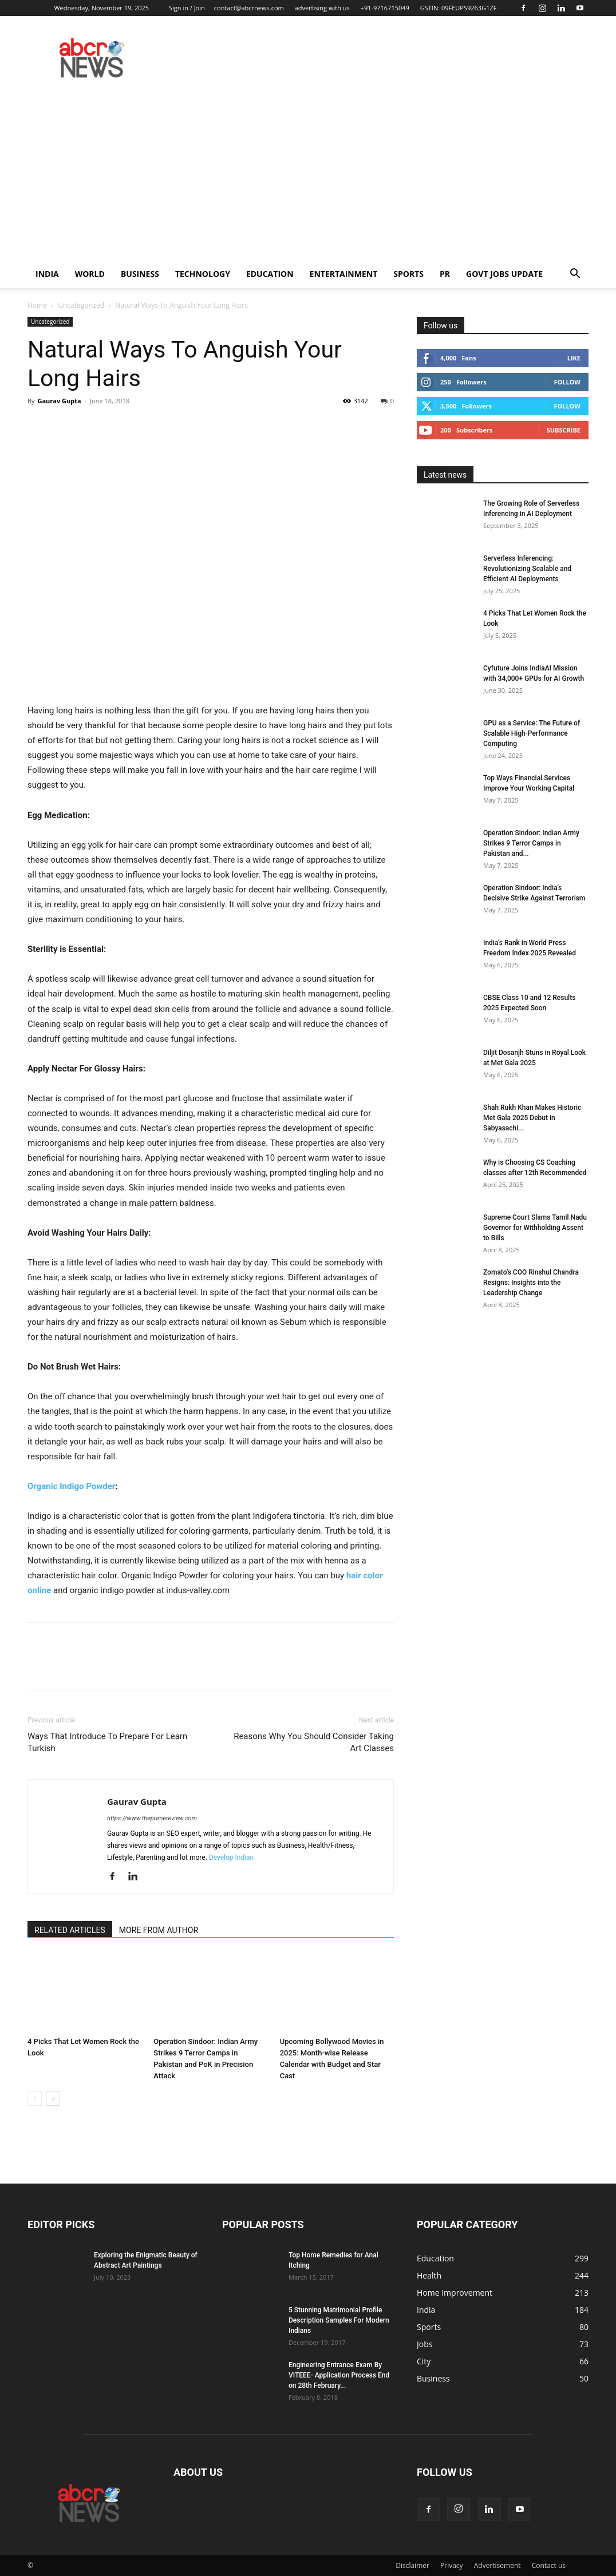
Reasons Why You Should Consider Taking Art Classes (314, 1742)
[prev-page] (34, 2098)
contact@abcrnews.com (249, 7)
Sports (408, 273)
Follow (567, 382)
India (47, 273)
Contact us (549, 2565)
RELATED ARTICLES (69, 1930)
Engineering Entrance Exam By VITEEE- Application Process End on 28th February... (339, 2375)
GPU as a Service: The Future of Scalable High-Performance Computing (531, 733)
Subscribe (564, 430)
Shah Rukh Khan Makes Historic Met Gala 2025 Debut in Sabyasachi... (532, 1118)
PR (445, 273)
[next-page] (53, 2098)
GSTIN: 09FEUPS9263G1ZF (458, 7)
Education (270, 273)
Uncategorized (81, 305)
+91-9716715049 (385, 7)
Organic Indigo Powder (71, 1486)
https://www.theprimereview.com (152, 1818)
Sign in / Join (187, 7)
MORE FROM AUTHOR (158, 1930)
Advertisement (497, 2565)
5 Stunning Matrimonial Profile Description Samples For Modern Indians (339, 2320)
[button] (575, 274)
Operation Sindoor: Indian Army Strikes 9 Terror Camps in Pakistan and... (531, 843)
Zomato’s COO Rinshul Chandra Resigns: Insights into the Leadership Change (531, 1282)
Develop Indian (231, 1857)
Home (37, 305)
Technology (202, 273)
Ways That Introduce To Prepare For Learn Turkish (107, 1742)
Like (574, 358)
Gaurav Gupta (59, 400)
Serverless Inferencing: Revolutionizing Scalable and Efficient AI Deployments (527, 568)
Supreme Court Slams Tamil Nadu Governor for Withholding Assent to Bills (535, 1227)
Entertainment (344, 273)
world (90, 273)
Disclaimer (412, 2565)
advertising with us (322, 7)
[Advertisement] (308, 174)
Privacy (451, 2565)
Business (140, 273)
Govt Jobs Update (504, 273)
